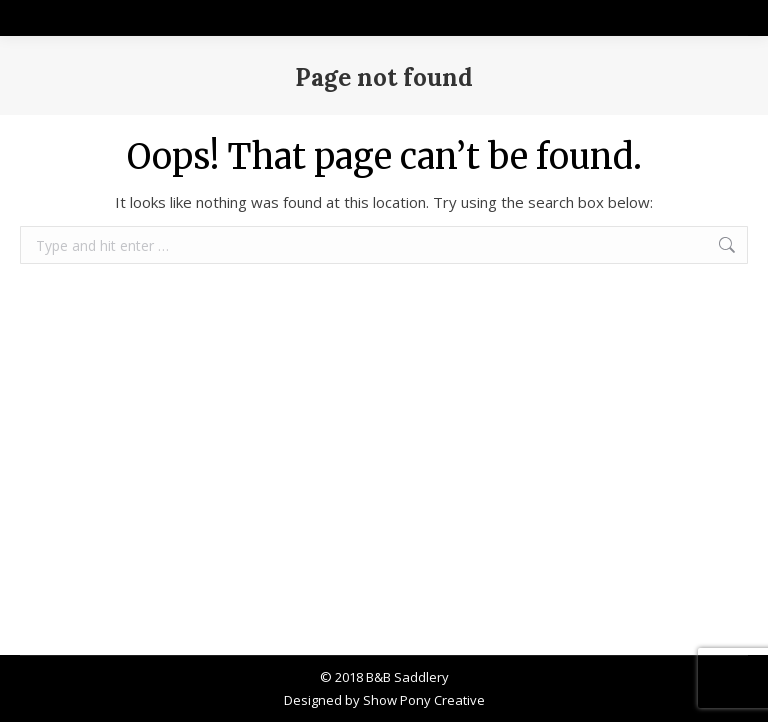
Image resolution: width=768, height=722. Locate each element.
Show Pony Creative (424, 700)
